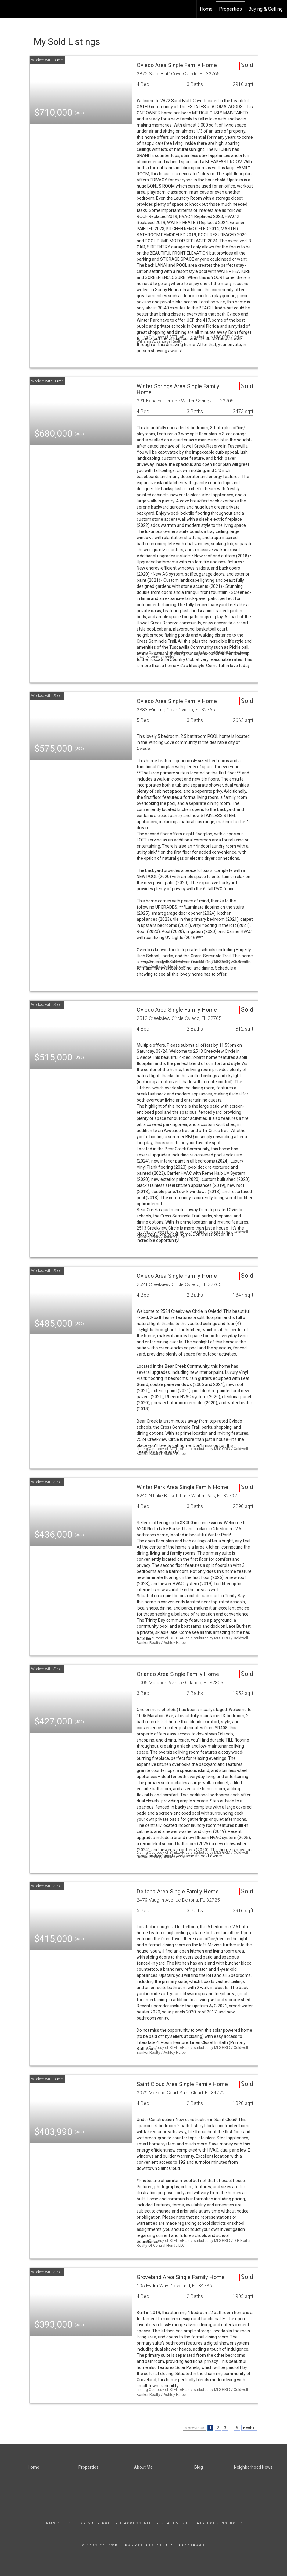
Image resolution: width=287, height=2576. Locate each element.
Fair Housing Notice (220, 2523)
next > (249, 2427)
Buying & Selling (265, 9)
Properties (230, 9)
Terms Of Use (57, 2523)
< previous (194, 2427)
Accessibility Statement (156, 2523)
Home (206, 9)
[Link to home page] (8, 9)
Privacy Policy (99, 2523)
